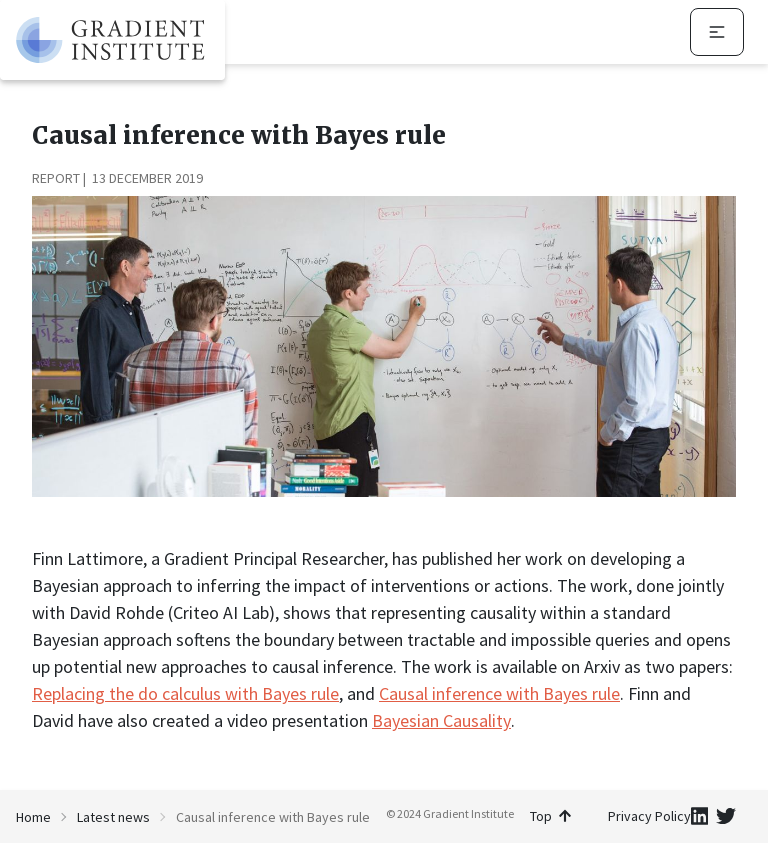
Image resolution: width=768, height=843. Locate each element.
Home (33, 817)
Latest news (113, 817)
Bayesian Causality (441, 720)
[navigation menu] (717, 32)
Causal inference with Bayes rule (499, 693)
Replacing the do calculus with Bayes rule (185, 693)
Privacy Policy (649, 816)
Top (550, 816)
